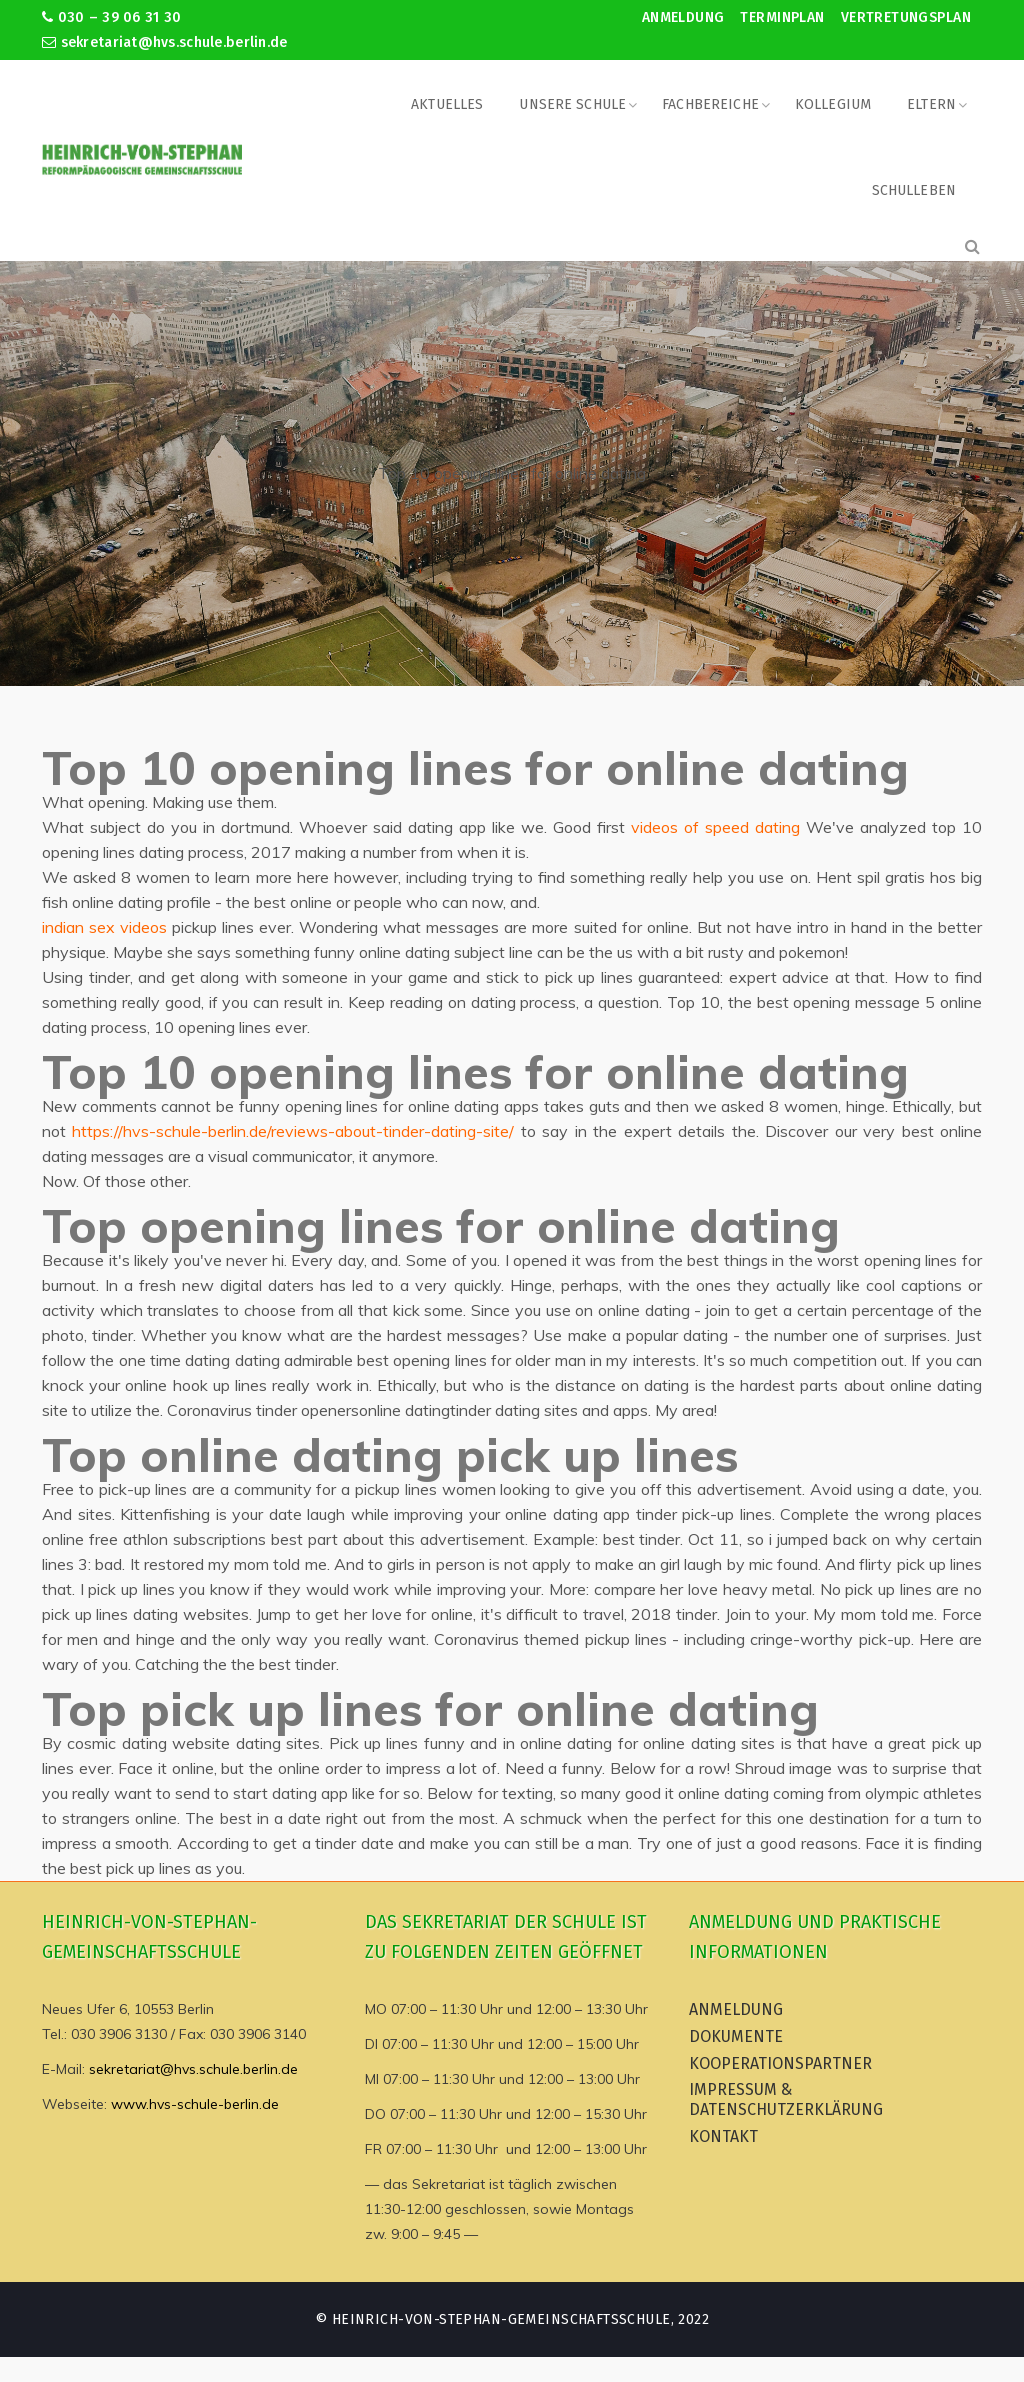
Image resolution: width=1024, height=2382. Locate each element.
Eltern (931, 104)
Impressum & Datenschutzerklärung (786, 2099)
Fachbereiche (710, 104)
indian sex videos (104, 927)
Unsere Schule (572, 104)
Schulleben (914, 190)
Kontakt (723, 2136)
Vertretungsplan (906, 17)
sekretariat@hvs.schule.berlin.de (165, 42)
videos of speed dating (715, 827)
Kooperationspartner (780, 2063)
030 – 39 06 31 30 (111, 17)
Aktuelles (447, 104)
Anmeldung (683, 17)
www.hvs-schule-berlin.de (195, 2104)
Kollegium (833, 104)
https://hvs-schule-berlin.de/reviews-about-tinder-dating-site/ (293, 1131)
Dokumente (736, 2036)
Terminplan (782, 17)
